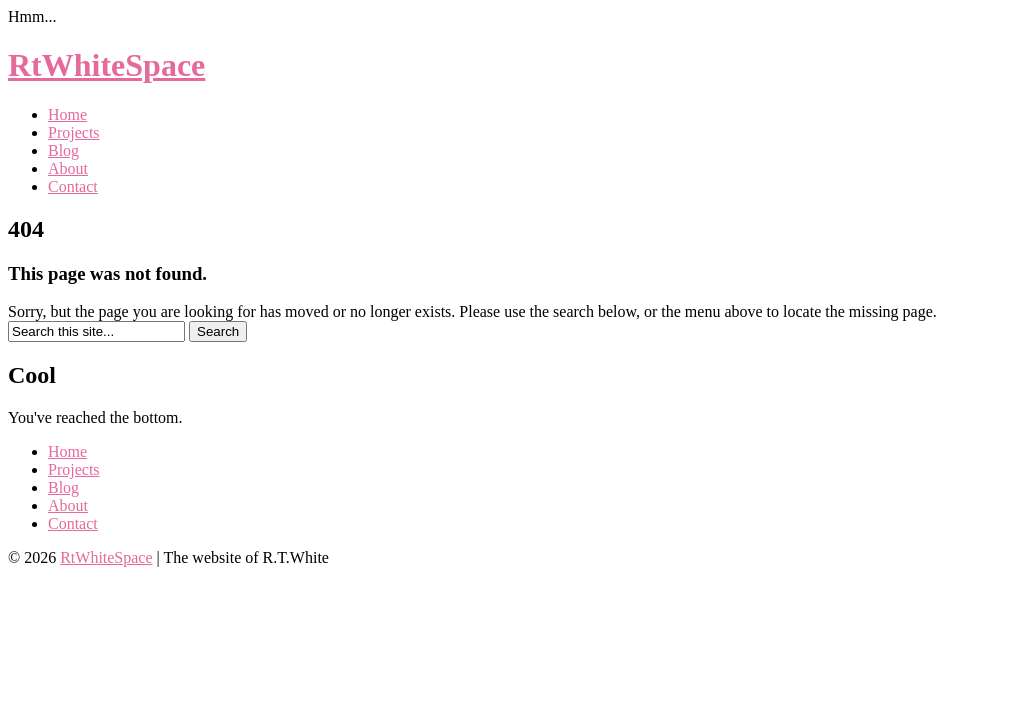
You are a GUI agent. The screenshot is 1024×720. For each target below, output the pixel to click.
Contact (73, 186)
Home (67, 114)
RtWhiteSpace (106, 65)
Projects (74, 132)
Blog (63, 150)
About (68, 168)
